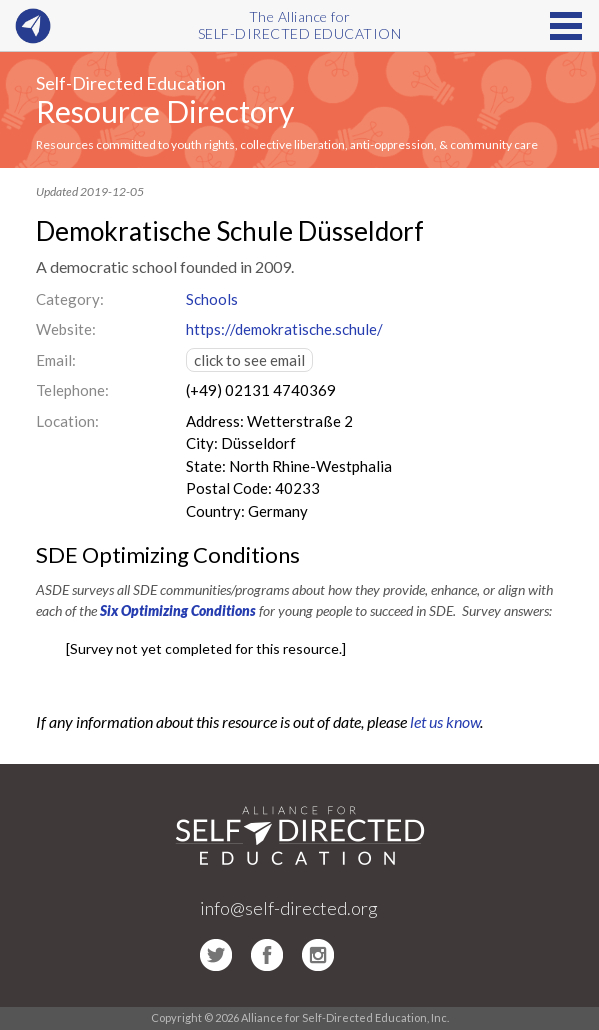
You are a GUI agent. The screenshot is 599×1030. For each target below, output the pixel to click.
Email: (56, 360)
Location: (67, 421)
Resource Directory (165, 111)
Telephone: (72, 390)
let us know (445, 721)
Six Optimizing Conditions (178, 610)
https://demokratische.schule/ (284, 329)
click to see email (249, 360)
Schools (212, 299)
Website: (66, 329)
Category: (70, 299)
